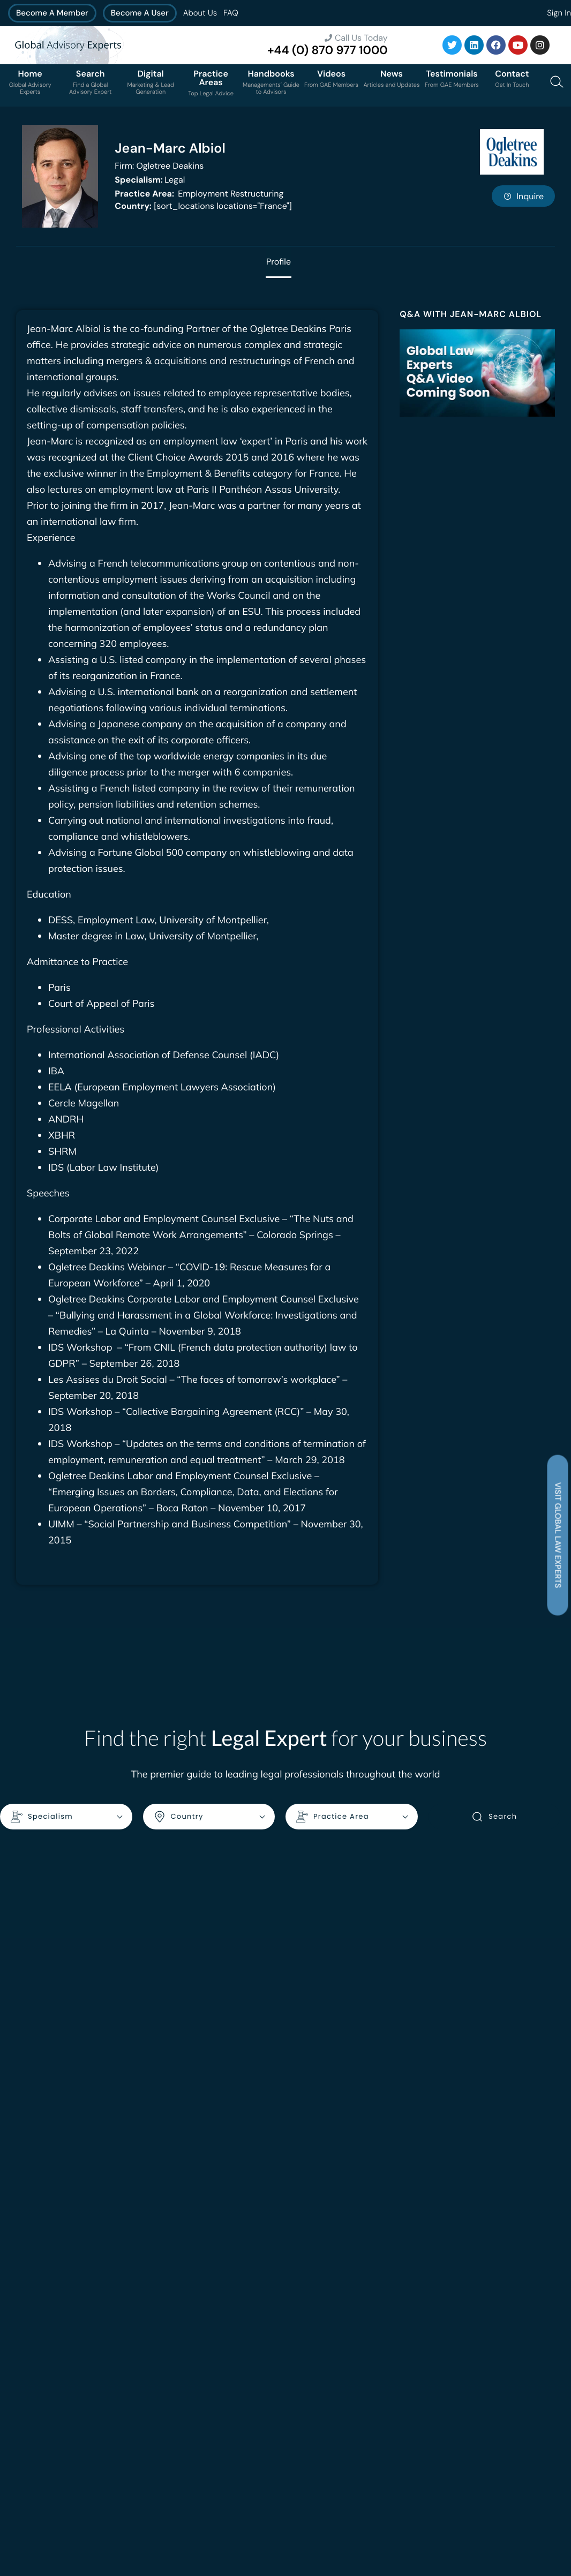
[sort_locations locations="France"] (203, 206)
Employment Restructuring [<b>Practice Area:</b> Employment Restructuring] (199, 193)
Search (494, 1817)
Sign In (559, 12)
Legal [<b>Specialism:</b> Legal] (150, 179)
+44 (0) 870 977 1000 (327, 50)
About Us (200, 12)
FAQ (230, 12)
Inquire (523, 196)
